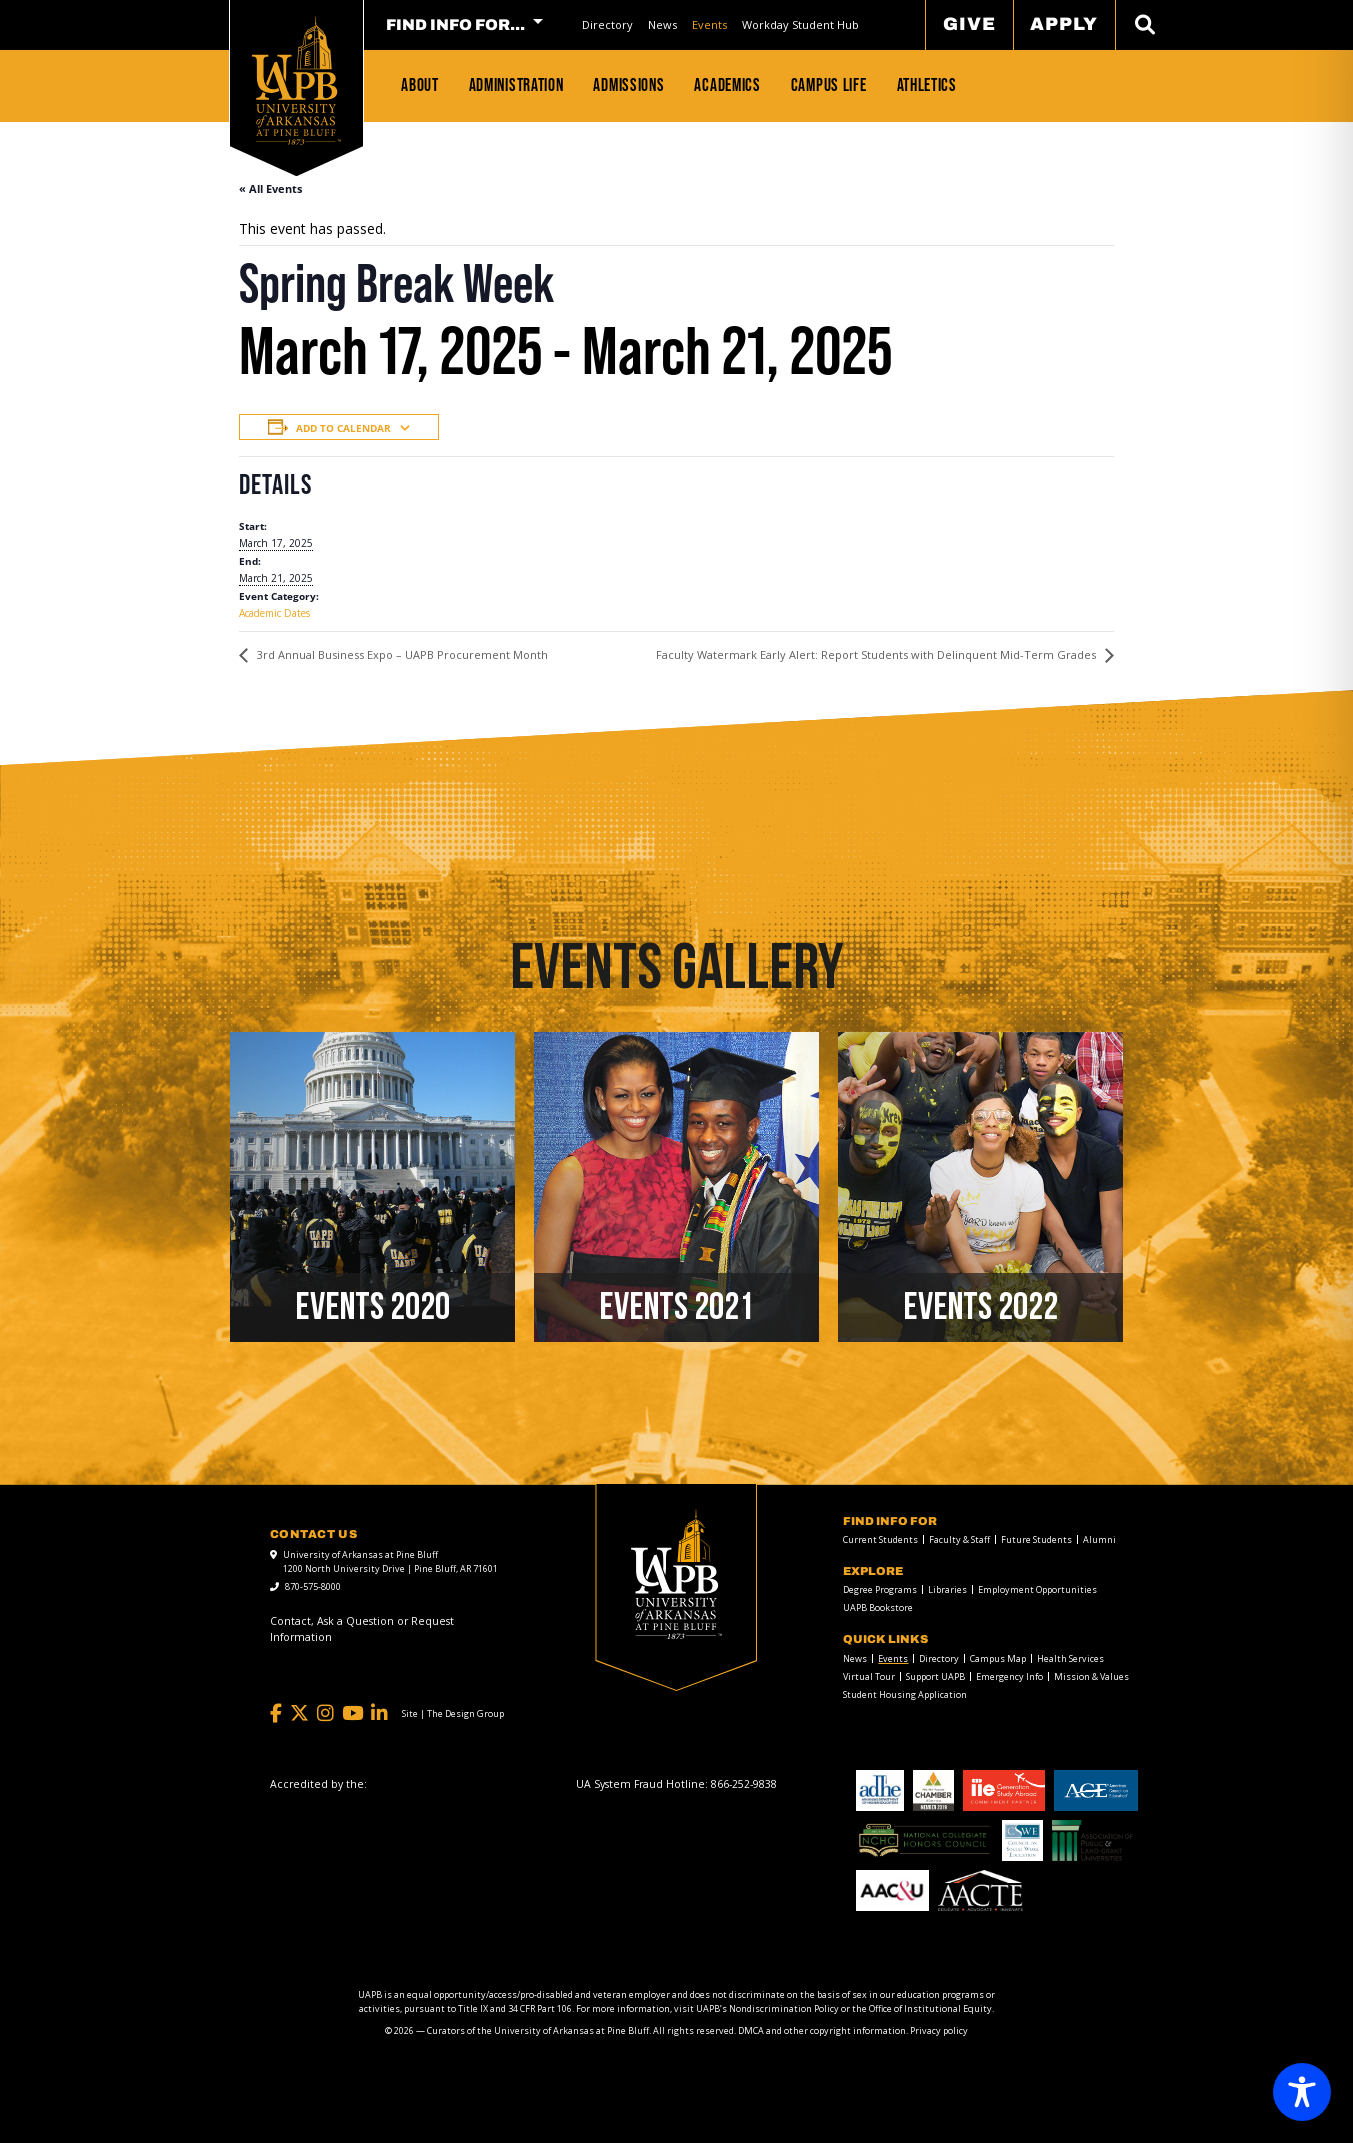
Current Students (880, 1539)
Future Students (1036, 1539)
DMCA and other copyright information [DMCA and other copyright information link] (822, 2030)
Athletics (927, 85)
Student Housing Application (905, 1694)
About (420, 85)
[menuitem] (607, 24)
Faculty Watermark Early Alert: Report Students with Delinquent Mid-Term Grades (877, 654)
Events (709, 24)
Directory (607, 24)
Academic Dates (274, 613)
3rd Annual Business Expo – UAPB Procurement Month (401, 654)
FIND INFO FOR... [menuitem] (455, 25)
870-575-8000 (313, 1586)
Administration (516, 85)
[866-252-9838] (744, 1784)
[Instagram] (325, 1713)
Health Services (1070, 1658)
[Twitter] (299, 1713)
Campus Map (998, 1658)
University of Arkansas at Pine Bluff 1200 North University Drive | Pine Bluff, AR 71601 (390, 1561)
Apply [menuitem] (1064, 24)
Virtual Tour (869, 1676)
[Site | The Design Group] (453, 1714)
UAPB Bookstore (878, 1607)
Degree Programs (880, 1589)
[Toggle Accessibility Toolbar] (1302, 2092)
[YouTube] (352, 1713)
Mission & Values (1091, 1676)
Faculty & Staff (959, 1539)
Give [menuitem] (969, 24)
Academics (727, 85)
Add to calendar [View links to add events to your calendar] (343, 428)
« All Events (270, 188)
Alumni (1099, 1539)
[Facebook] (276, 1713)
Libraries (947, 1589)
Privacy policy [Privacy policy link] (939, 2030)
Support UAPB (935, 1676)
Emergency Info (1009, 1676)
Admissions (628, 85)
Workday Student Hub (800, 24)
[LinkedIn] (379, 1713)
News (662, 24)
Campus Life (829, 85)
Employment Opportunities (1037, 1589)
